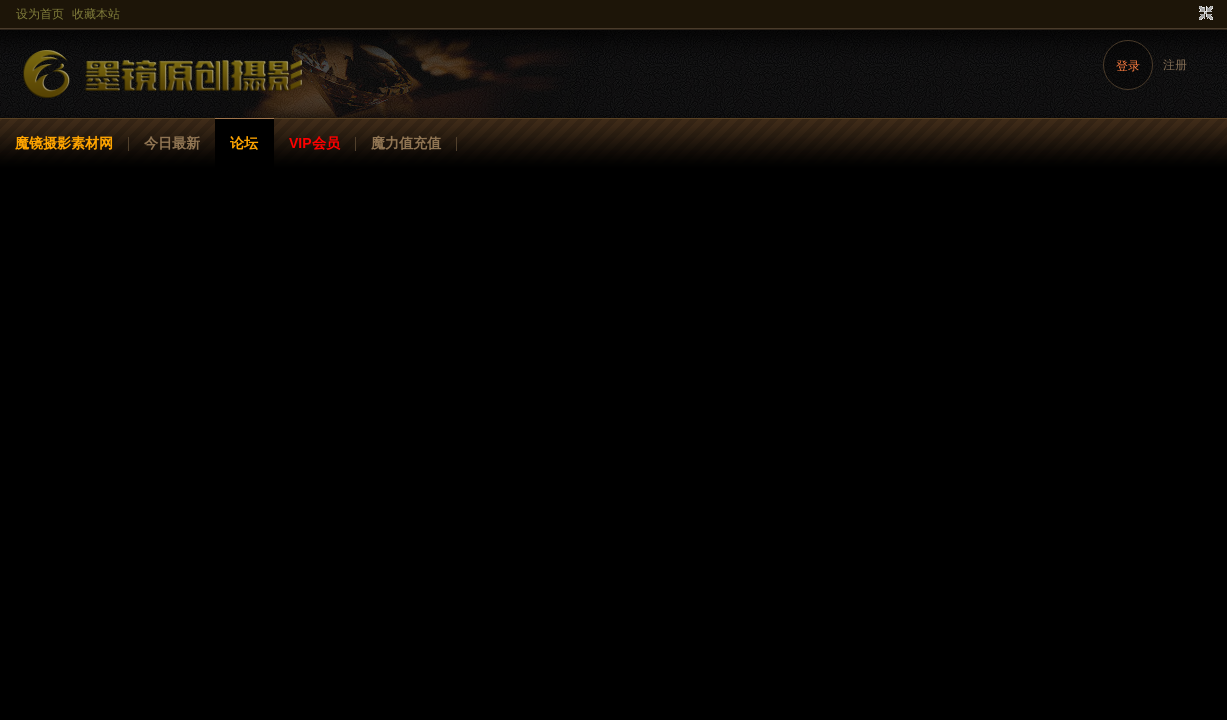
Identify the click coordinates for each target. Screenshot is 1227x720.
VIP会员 (314, 143)
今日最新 (172, 143)
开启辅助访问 (1187, 14)
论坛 (244, 143)
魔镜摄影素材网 (64, 143)
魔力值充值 (406, 143)
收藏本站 (96, 14)
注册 (1175, 65)
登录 (1128, 66)
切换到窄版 (1203, 14)
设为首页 (40, 14)
